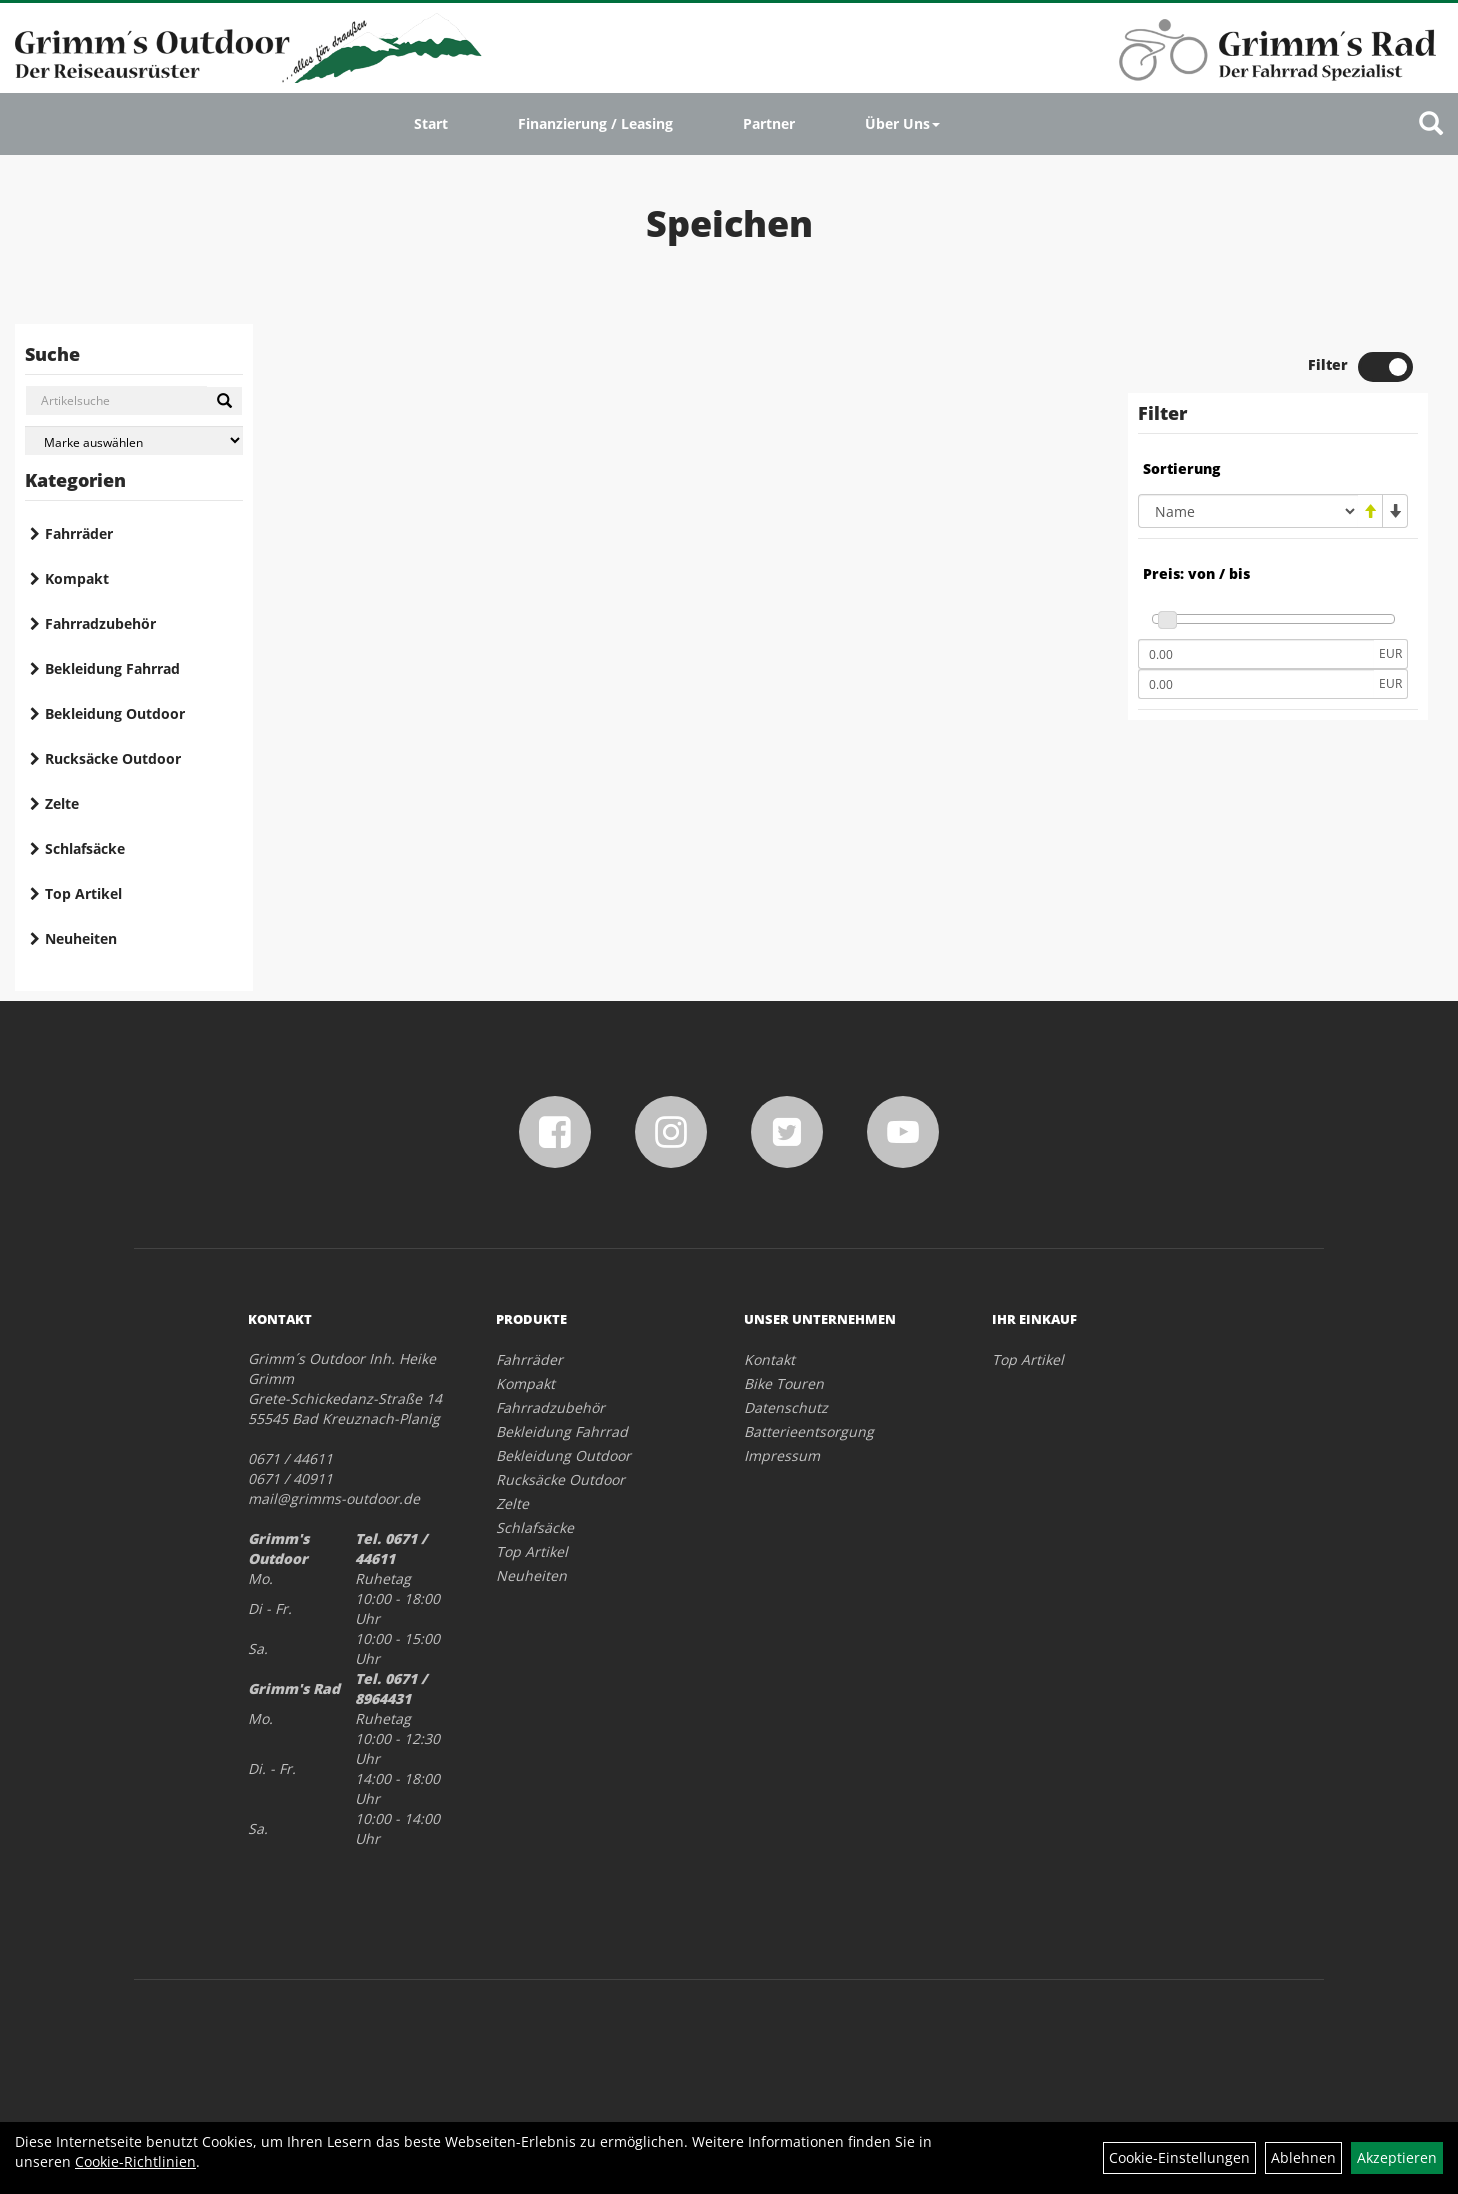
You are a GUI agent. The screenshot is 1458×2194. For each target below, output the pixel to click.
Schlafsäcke (85, 848)
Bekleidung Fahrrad (112, 668)
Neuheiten (81, 938)
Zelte (62, 803)
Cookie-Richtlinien (135, 2161)
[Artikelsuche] (1431, 124)
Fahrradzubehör (100, 623)
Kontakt (769, 1359)
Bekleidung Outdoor (115, 713)
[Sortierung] (1248, 511)
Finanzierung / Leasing (595, 123)
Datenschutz (786, 1407)
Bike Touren (784, 1383)
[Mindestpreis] (1256, 654)
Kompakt (77, 578)
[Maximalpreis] (1256, 684)
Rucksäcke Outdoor (113, 758)
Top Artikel (83, 893)
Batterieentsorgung (809, 1431)
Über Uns (902, 123)
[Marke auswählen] (134, 440)
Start (431, 123)
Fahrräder (79, 533)
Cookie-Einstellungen (1179, 2157)
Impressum (782, 1455)
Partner (769, 123)
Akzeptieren (1397, 2157)
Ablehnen (1303, 2157)
